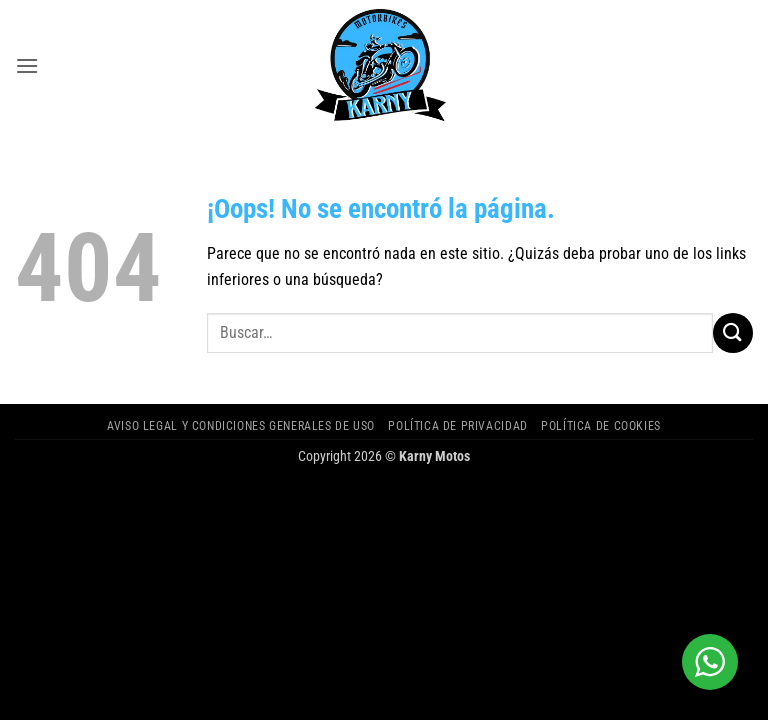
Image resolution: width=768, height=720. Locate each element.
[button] (27, 65)
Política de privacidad (457, 426)
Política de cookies (601, 426)
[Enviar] (733, 332)
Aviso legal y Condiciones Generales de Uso (241, 426)
